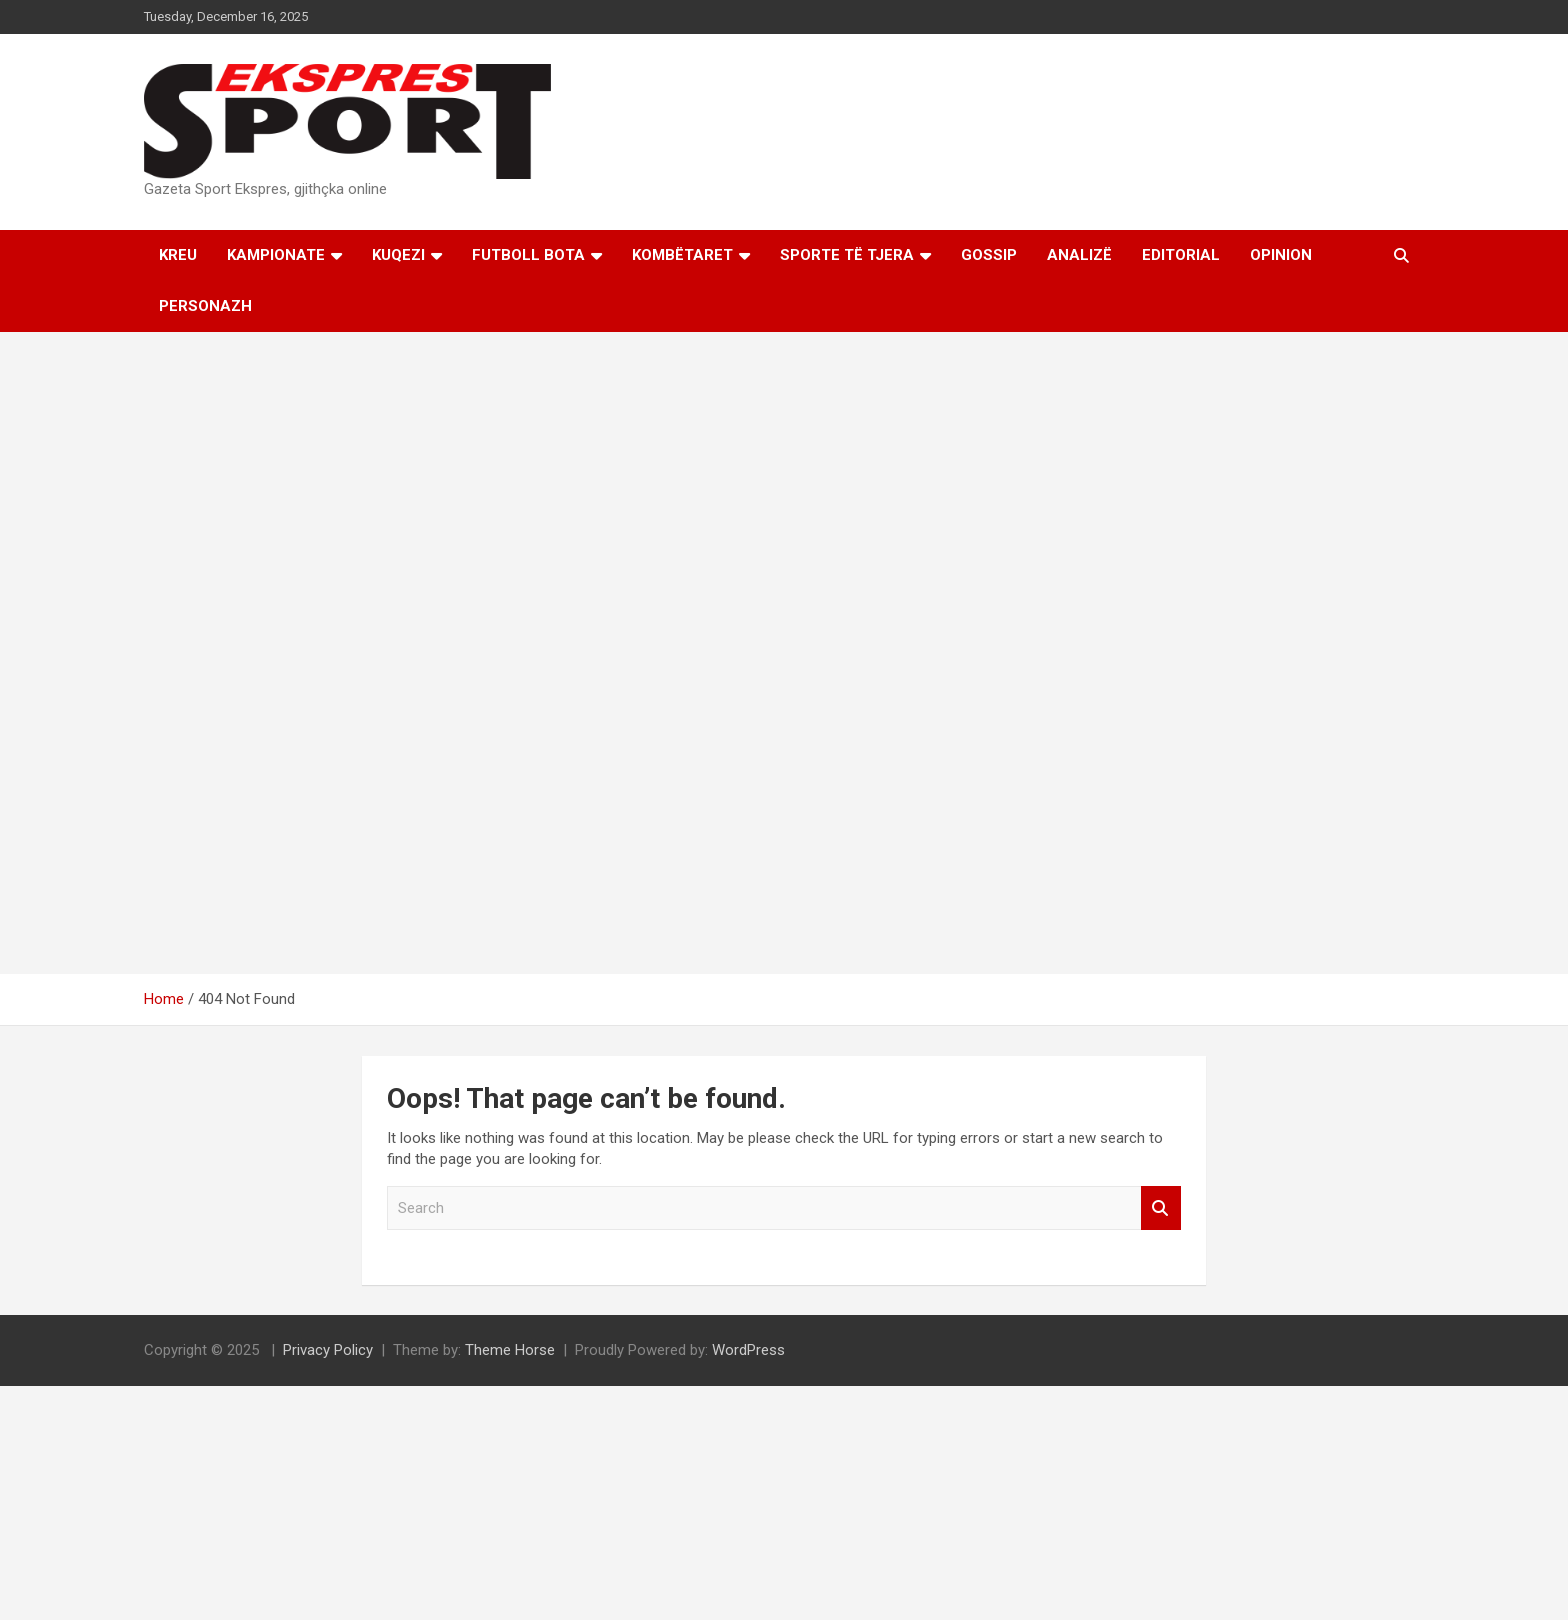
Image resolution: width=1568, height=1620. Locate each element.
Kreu (178, 255)
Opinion (1281, 255)
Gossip (989, 255)
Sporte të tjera (847, 255)
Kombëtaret (682, 255)
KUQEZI (398, 255)
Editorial (1181, 255)
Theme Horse (510, 1350)
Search (1161, 1208)
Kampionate (276, 255)
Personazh (205, 306)
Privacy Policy (328, 1350)
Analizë (1079, 255)
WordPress (748, 1350)
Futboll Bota (528, 255)
